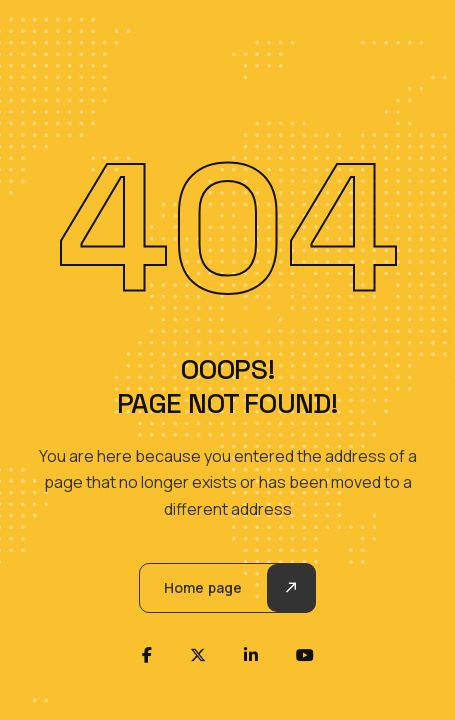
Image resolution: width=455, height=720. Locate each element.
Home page (203, 587)
